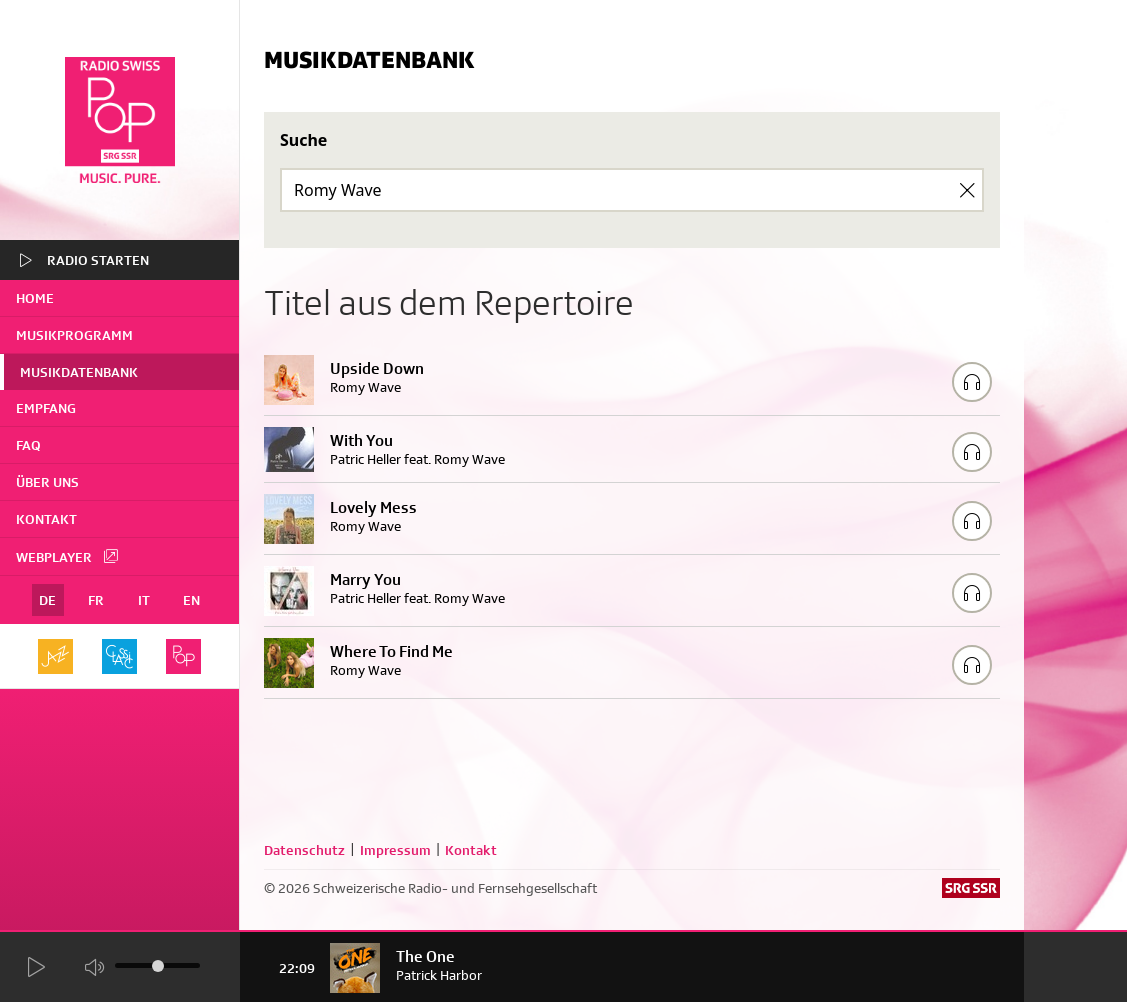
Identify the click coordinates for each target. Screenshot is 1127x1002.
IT (144, 600)
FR (96, 600)
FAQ (28, 445)
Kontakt (46, 519)
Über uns (47, 482)
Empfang (46, 408)
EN (191, 600)
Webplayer (68, 556)
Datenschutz (304, 850)
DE (47, 600)
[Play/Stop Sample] (972, 382)
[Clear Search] (967, 190)
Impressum (395, 850)
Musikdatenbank (79, 372)
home (35, 298)
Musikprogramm (74, 335)
